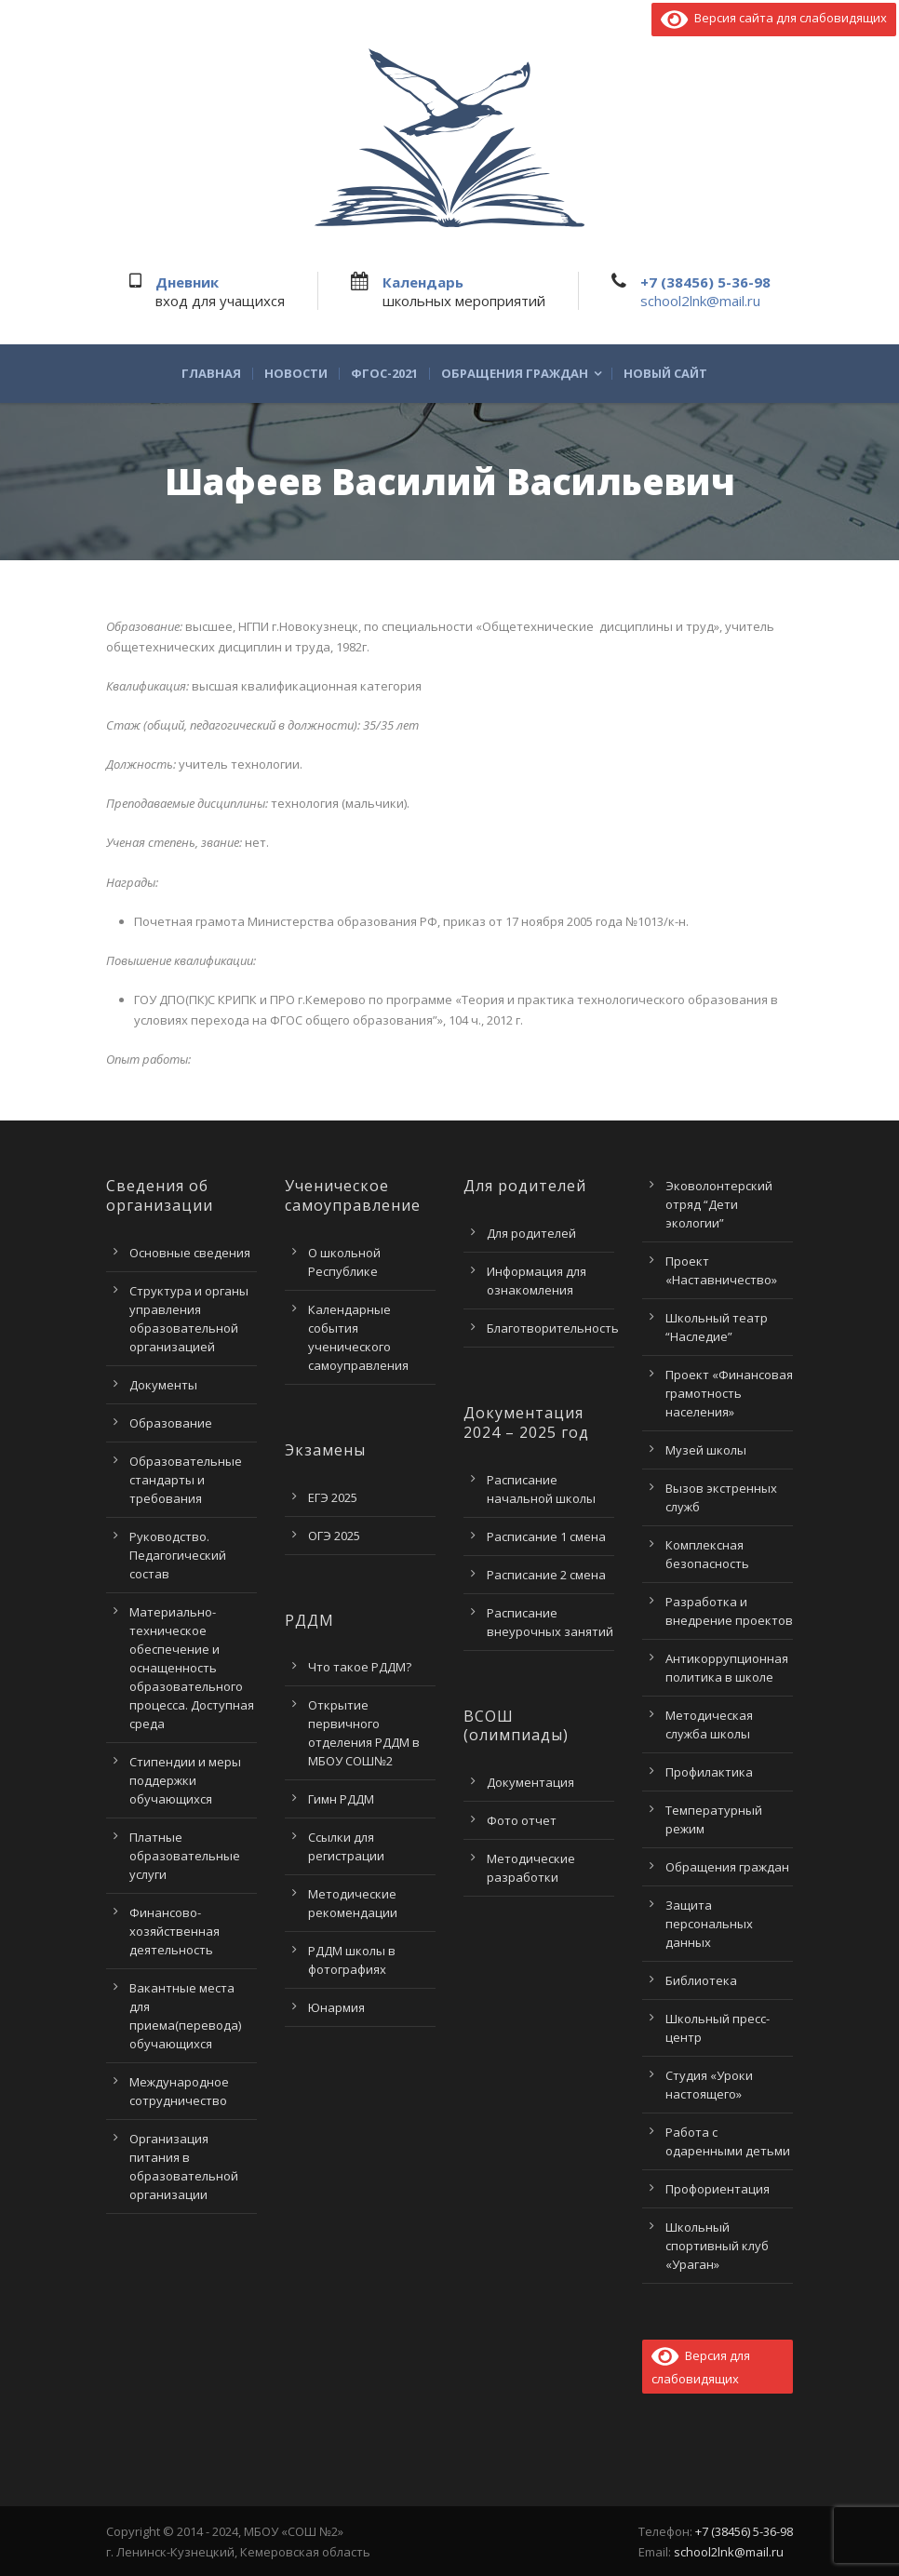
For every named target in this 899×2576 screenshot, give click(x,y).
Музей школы (705, 1450)
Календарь (422, 282)
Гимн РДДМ (341, 1799)
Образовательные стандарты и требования (185, 1480)
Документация (530, 1782)
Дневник (187, 282)
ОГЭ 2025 (334, 1535)
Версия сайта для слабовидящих (774, 17)
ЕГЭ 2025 (332, 1497)
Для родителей (531, 1233)
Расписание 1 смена (546, 1536)
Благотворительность (553, 1328)
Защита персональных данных (709, 1924)
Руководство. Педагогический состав (177, 1555)
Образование (170, 1423)
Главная (211, 374)
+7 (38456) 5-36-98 (705, 282)
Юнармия (336, 2007)
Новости (296, 374)
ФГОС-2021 (384, 374)
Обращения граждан (514, 374)
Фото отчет (522, 1820)
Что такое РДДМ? (359, 1666)
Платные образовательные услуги (184, 1856)
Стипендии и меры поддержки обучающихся (185, 1780)
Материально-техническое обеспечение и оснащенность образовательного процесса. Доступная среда (191, 1667)
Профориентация (717, 2188)
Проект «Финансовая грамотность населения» (729, 1393)
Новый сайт (665, 374)
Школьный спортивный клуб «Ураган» (717, 2246)
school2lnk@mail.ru (700, 300)
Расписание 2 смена (546, 1574)
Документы (163, 1384)
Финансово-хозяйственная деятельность (174, 1931)
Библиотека (701, 1980)
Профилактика (709, 1772)
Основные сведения (189, 1252)
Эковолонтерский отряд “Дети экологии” (718, 1204)
